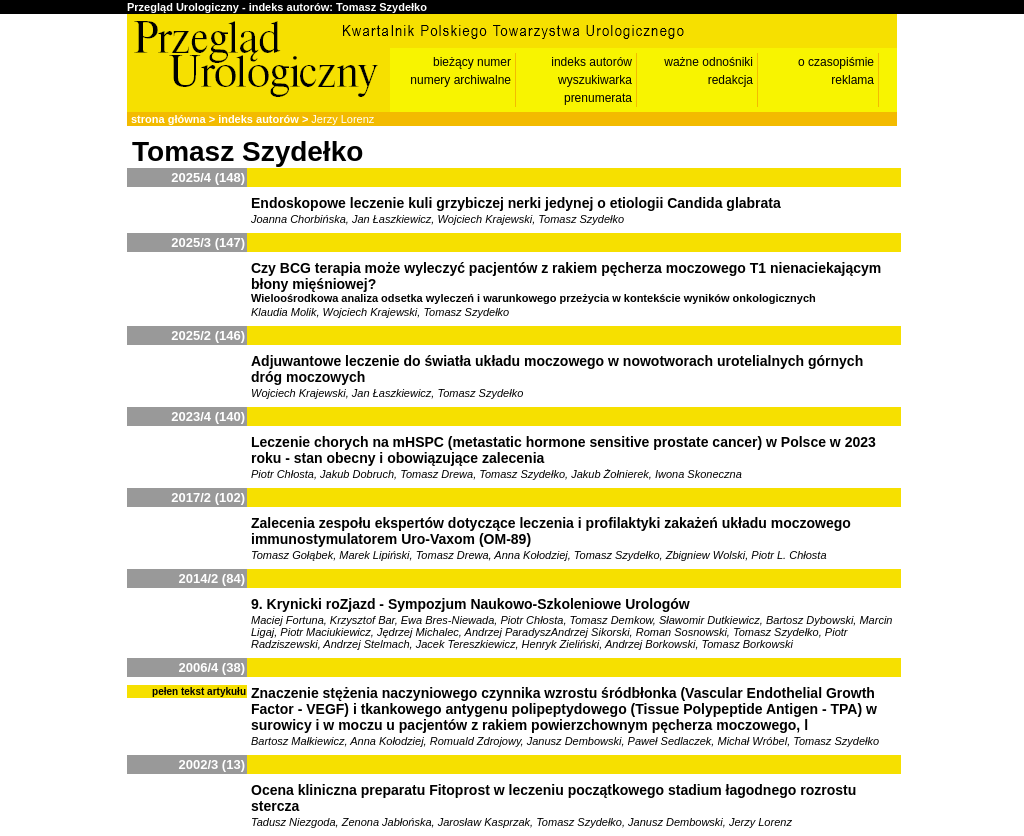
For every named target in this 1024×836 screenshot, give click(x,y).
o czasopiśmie (836, 62)
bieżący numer (472, 62)
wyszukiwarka (595, 80)
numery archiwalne (460, 80)
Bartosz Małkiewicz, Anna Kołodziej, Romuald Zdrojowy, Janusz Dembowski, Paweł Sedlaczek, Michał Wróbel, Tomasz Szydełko (565, 741)
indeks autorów (591, 62)
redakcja (730, 80)
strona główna (168, 119)
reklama (852, 80)
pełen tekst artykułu (199, 691)
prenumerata (598, 98)
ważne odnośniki (708, 62)
